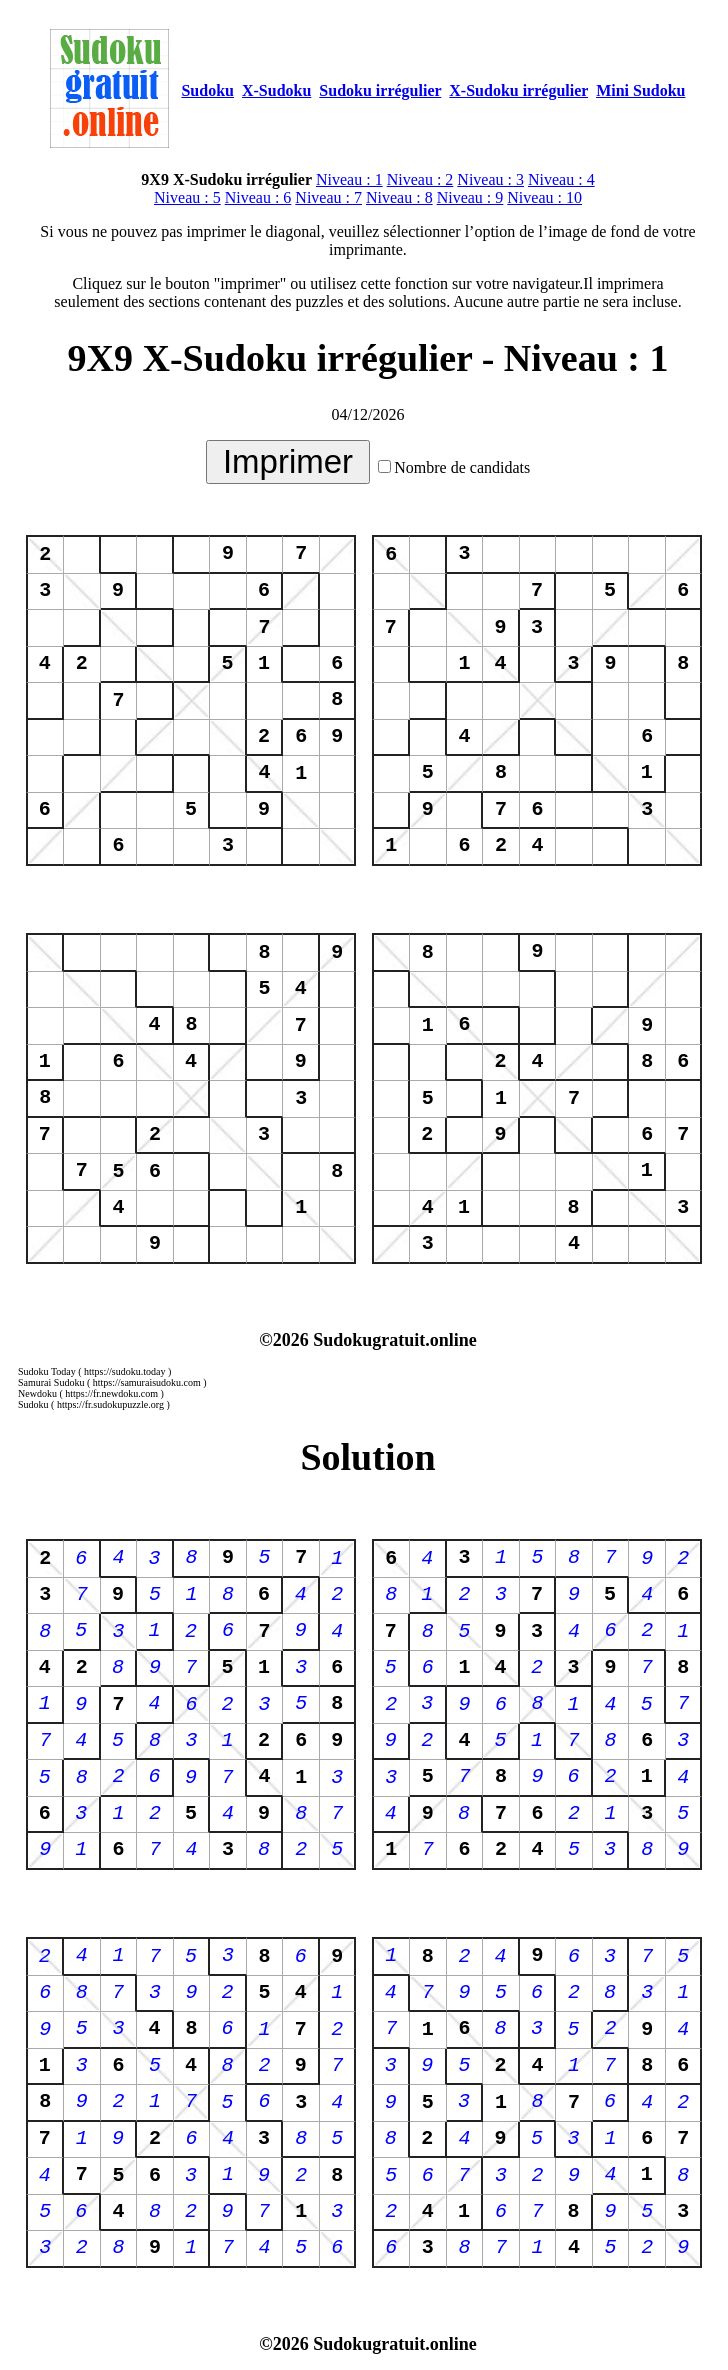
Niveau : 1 (349, 179)
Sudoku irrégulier (380, 90)
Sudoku (207, 90)
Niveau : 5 (187, 197)
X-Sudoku (276, 90)
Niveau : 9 (470, 197)
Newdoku (37, 1393)
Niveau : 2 (420, 179)
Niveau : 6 (258, 197)
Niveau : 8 (399, 197)
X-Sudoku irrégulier (518, 90)
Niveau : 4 (561, 179)
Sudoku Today (47, 1371)
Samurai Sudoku (51, 1382)
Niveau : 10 (544, 197)
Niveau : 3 (490, 179)
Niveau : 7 (328, 197)
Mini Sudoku (640, 90)
